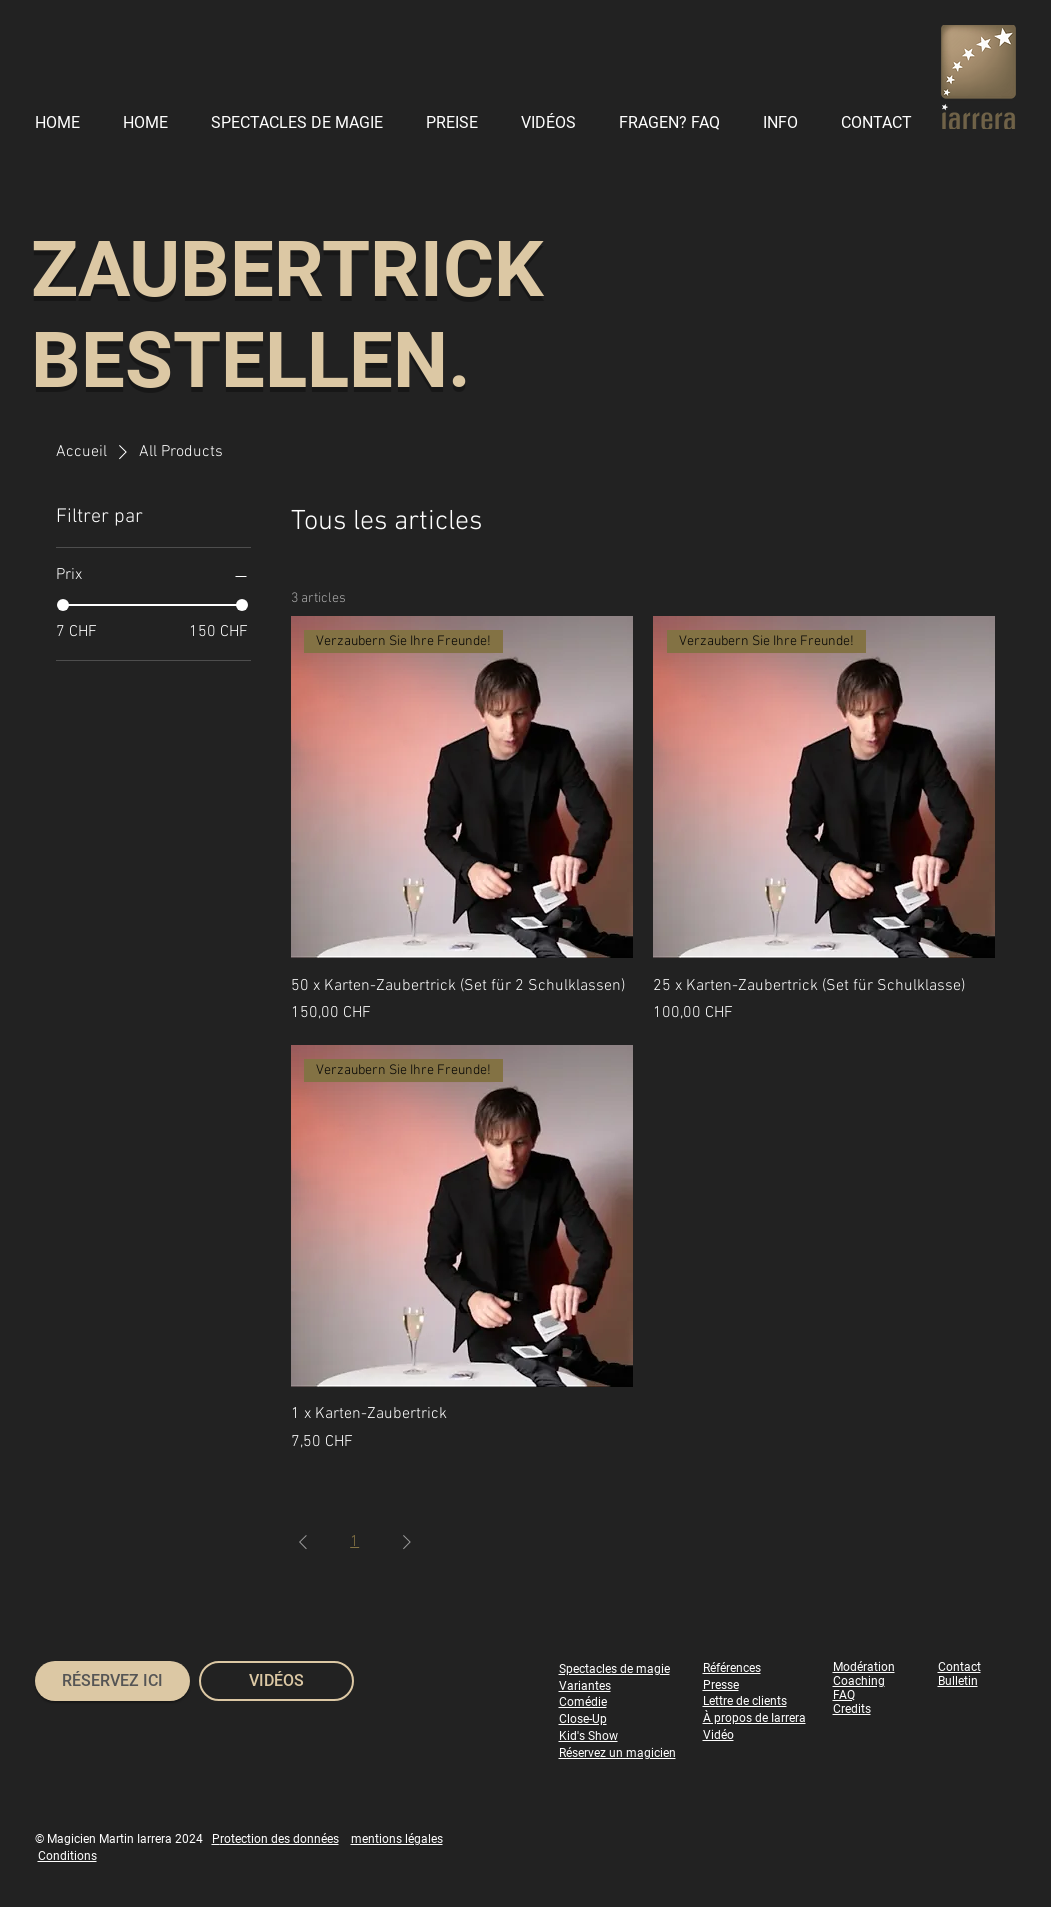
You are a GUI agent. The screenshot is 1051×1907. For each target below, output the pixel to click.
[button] (786, 122)
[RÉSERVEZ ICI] (112, 1681)
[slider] (63, 605)
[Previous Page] (303, 1542)
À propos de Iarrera (754, 1718)
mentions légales (397, 1839)
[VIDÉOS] (276, 1681)
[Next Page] (407, 1542)
